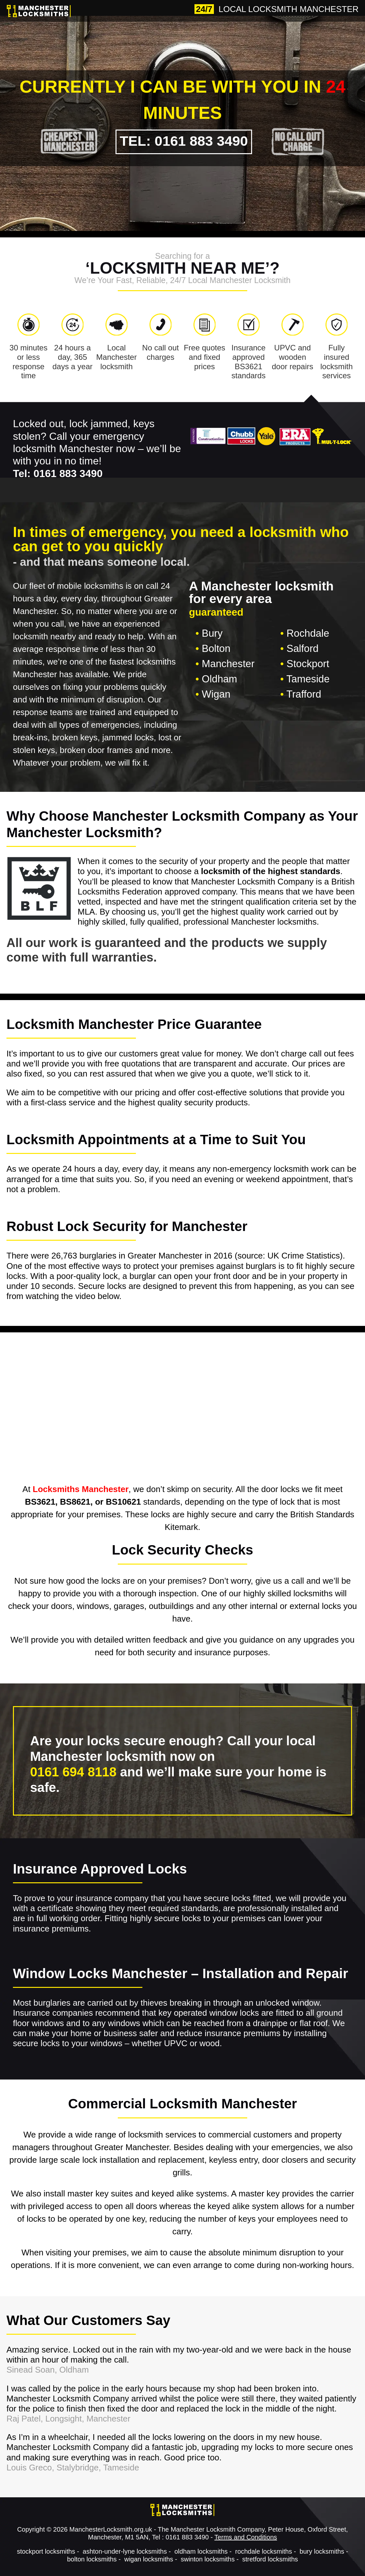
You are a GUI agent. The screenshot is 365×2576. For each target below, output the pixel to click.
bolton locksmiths (91, 2559)
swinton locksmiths (208, 2559)
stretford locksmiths (270, 2559)
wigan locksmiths (148, 2559)
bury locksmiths (322, 2551)
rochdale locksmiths (263, 2551)
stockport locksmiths (46, 2551)
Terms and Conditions (246, 2537)
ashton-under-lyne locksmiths (125, 2551)
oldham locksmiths (201, 2551)
